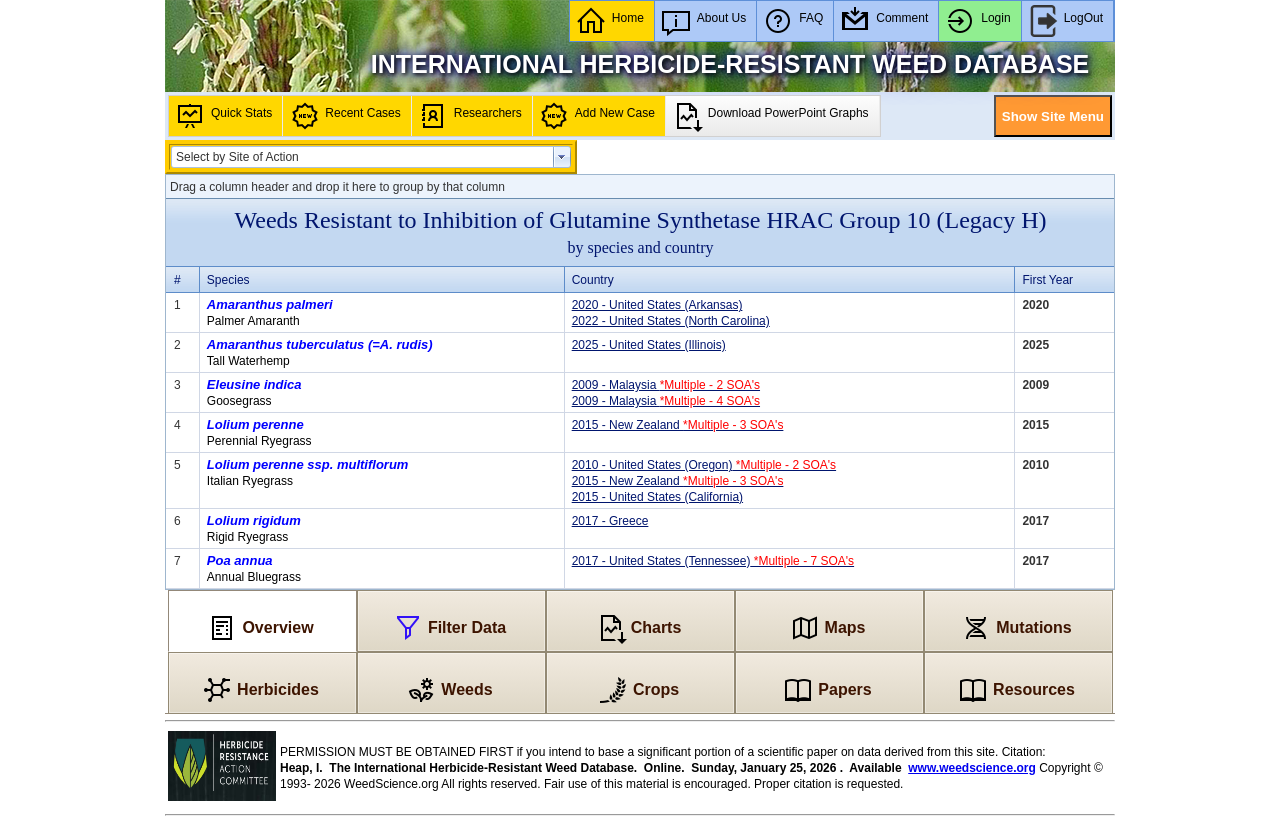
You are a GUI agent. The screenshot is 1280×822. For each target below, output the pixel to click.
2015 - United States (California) (657, 497)
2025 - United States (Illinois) (649, 345)
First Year (1047, 280)
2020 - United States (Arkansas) (657, 305)
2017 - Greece (610, 521)
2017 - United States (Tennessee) (713, 561)
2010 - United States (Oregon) (704, 465)
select (562, 157)
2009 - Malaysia (666, 385)
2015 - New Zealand (678, 425)
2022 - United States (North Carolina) (671, 321)
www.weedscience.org (972, 768)
